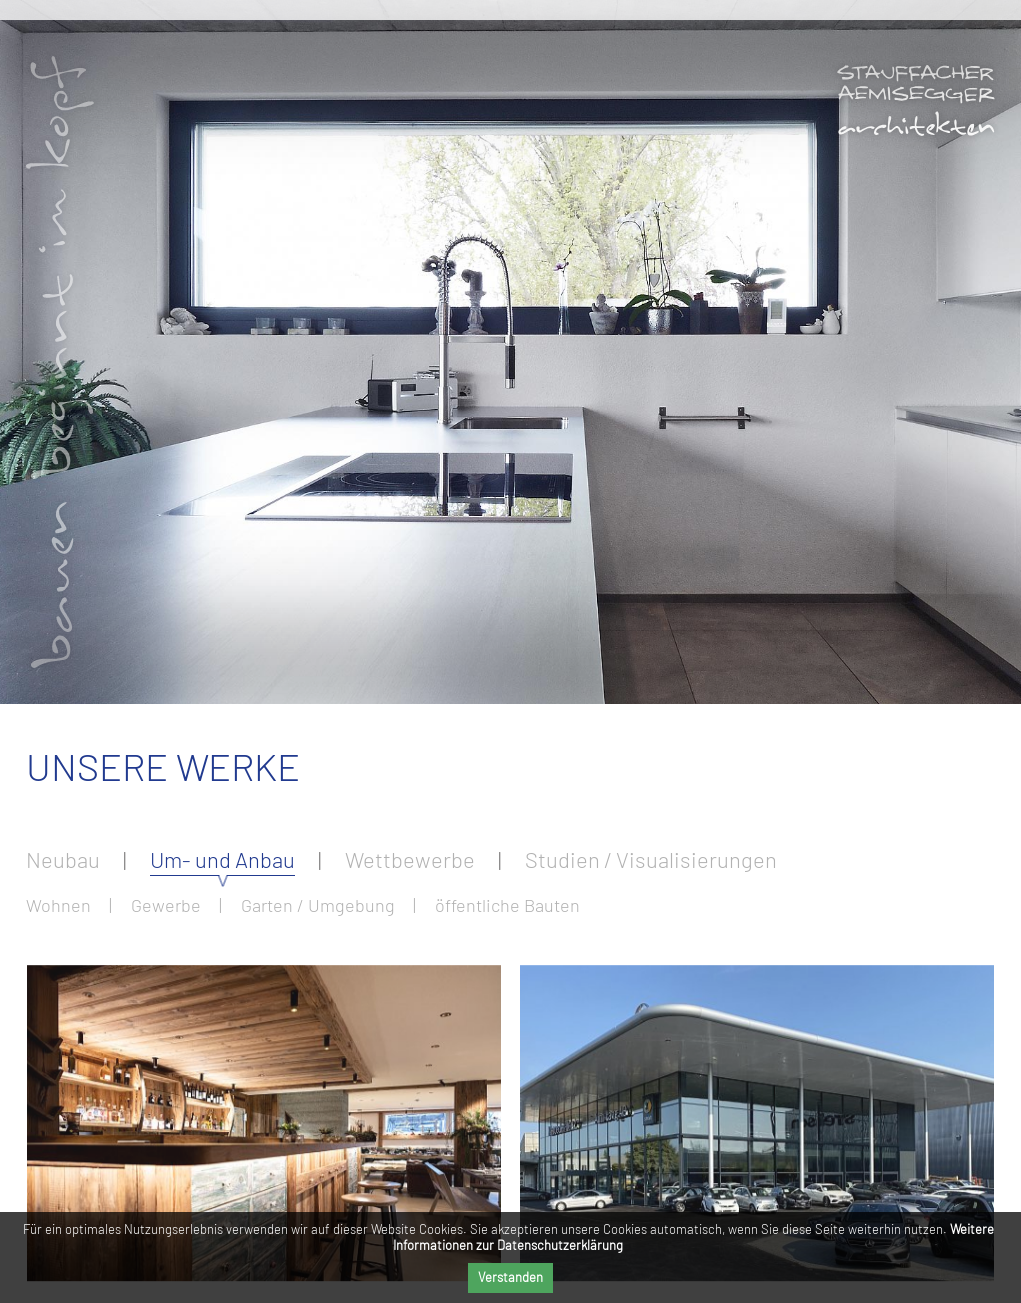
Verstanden (510, 1277)
